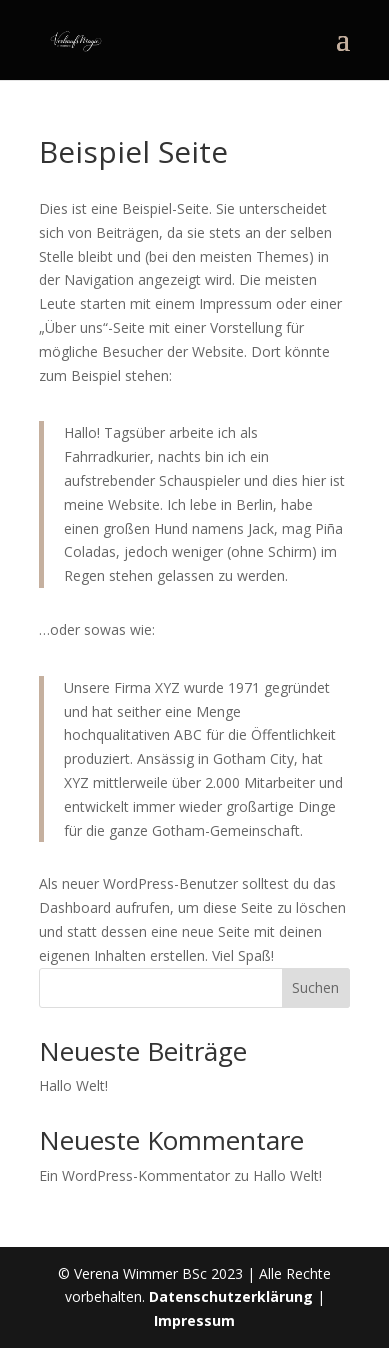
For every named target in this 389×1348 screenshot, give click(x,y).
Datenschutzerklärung (231, 1296)
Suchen (315, 987)
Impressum (194, 1320)
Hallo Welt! (73, 1085)
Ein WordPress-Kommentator (134, 1175)
